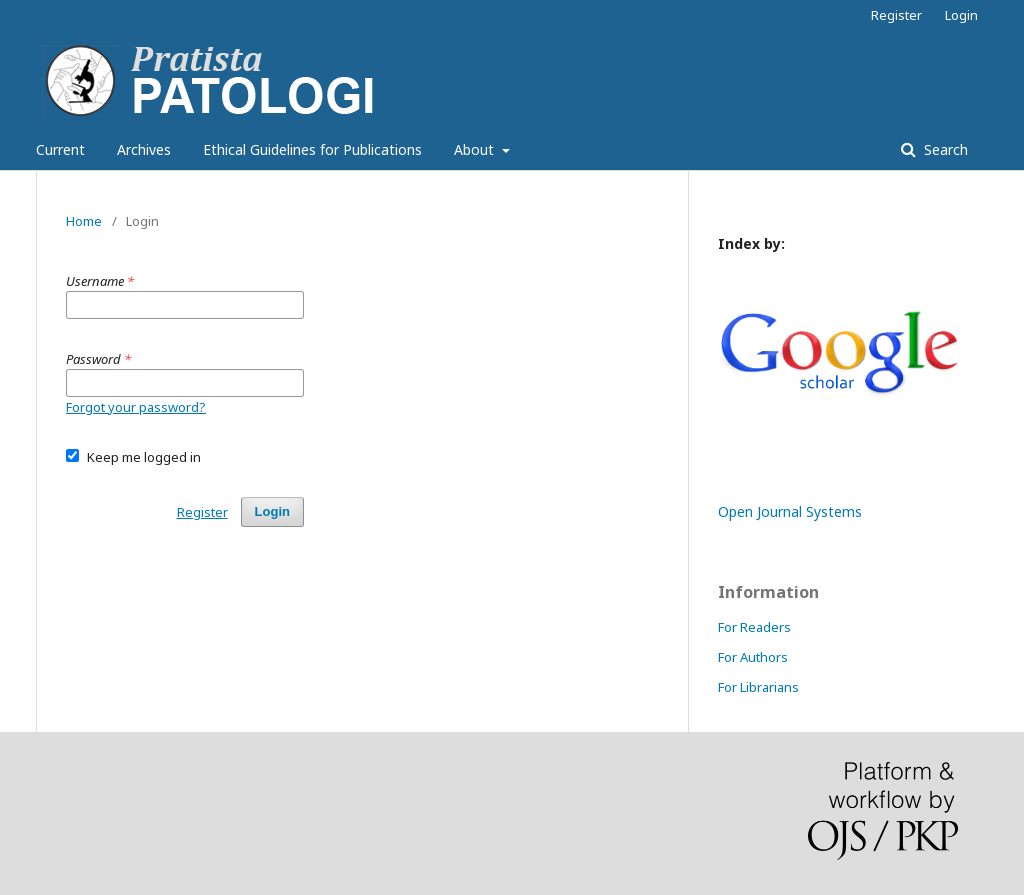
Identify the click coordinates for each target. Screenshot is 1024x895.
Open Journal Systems (790, 511)
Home (84, 221)
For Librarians (758, 687)
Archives (144, 149)
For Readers (754, 627)
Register (896, 15)
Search (944, 149)
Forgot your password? (136, 407)
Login (961, 15)
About (476, 149)
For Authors (753, 657)
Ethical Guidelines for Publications (312, 149)
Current (60, 149)
